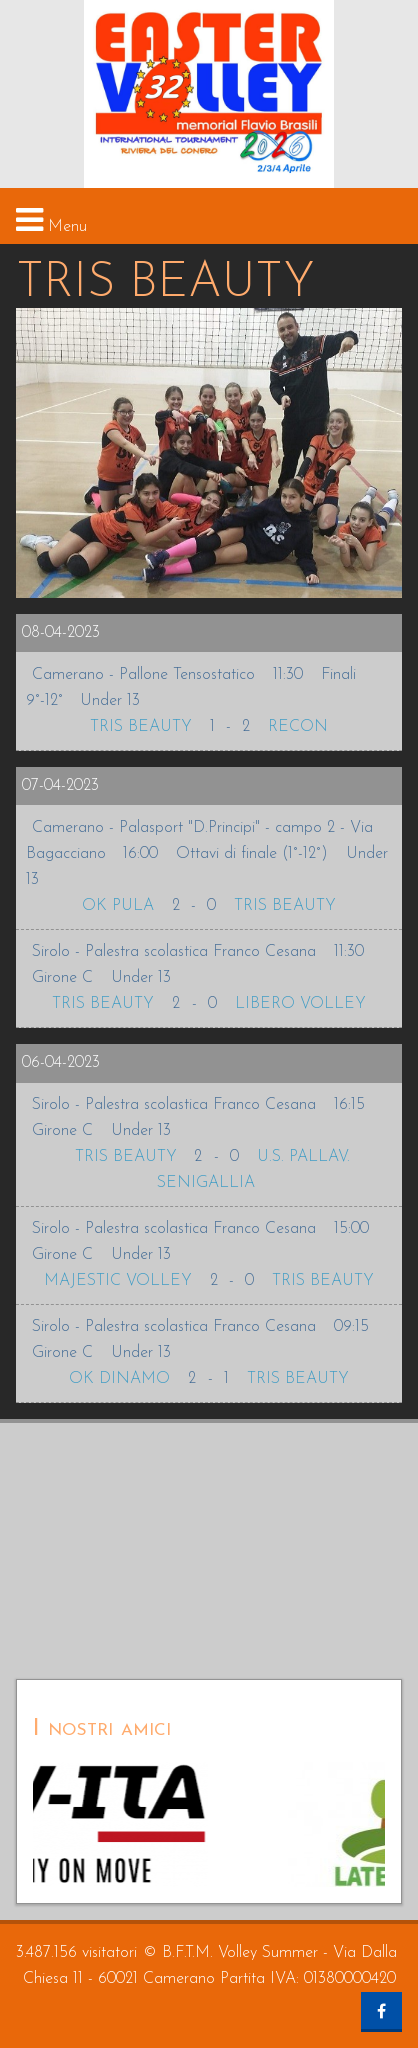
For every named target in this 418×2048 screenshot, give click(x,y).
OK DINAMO (119, 1379)
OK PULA (118, 906)
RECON (298, 727)
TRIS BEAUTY (141, 727)
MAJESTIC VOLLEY (118, 1281)
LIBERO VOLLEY (300, 1004)
